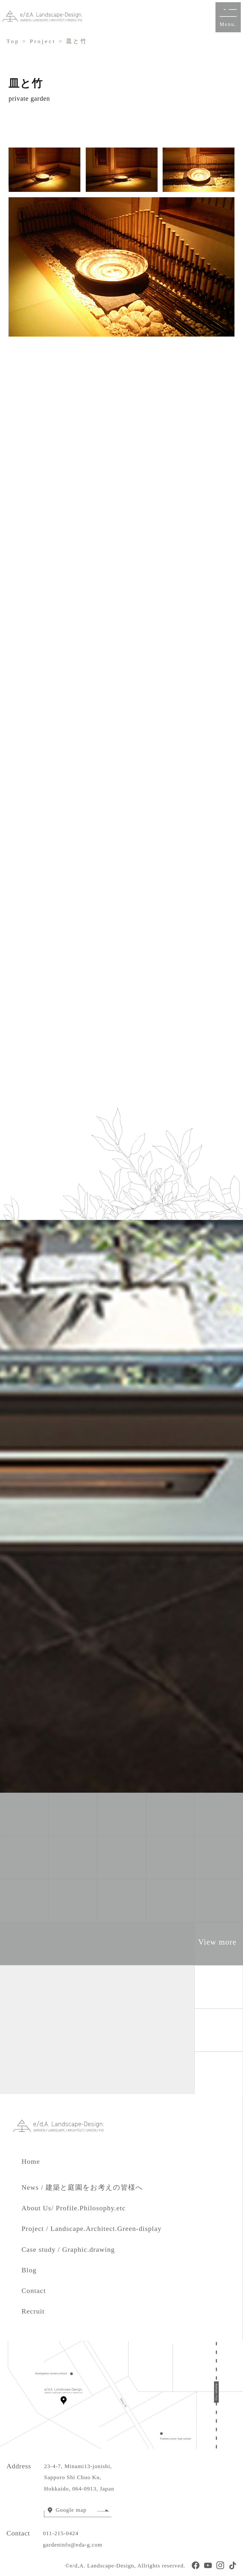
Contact (34, 2291)
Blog (29, 2270)
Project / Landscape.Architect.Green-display (92, 2228)
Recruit (33, 2311)
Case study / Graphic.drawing (68, 2249)
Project (43, 41)
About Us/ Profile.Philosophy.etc (74, 2208)
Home (38, 2161)
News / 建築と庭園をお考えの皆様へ (82, 2187)
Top (12, 41)
